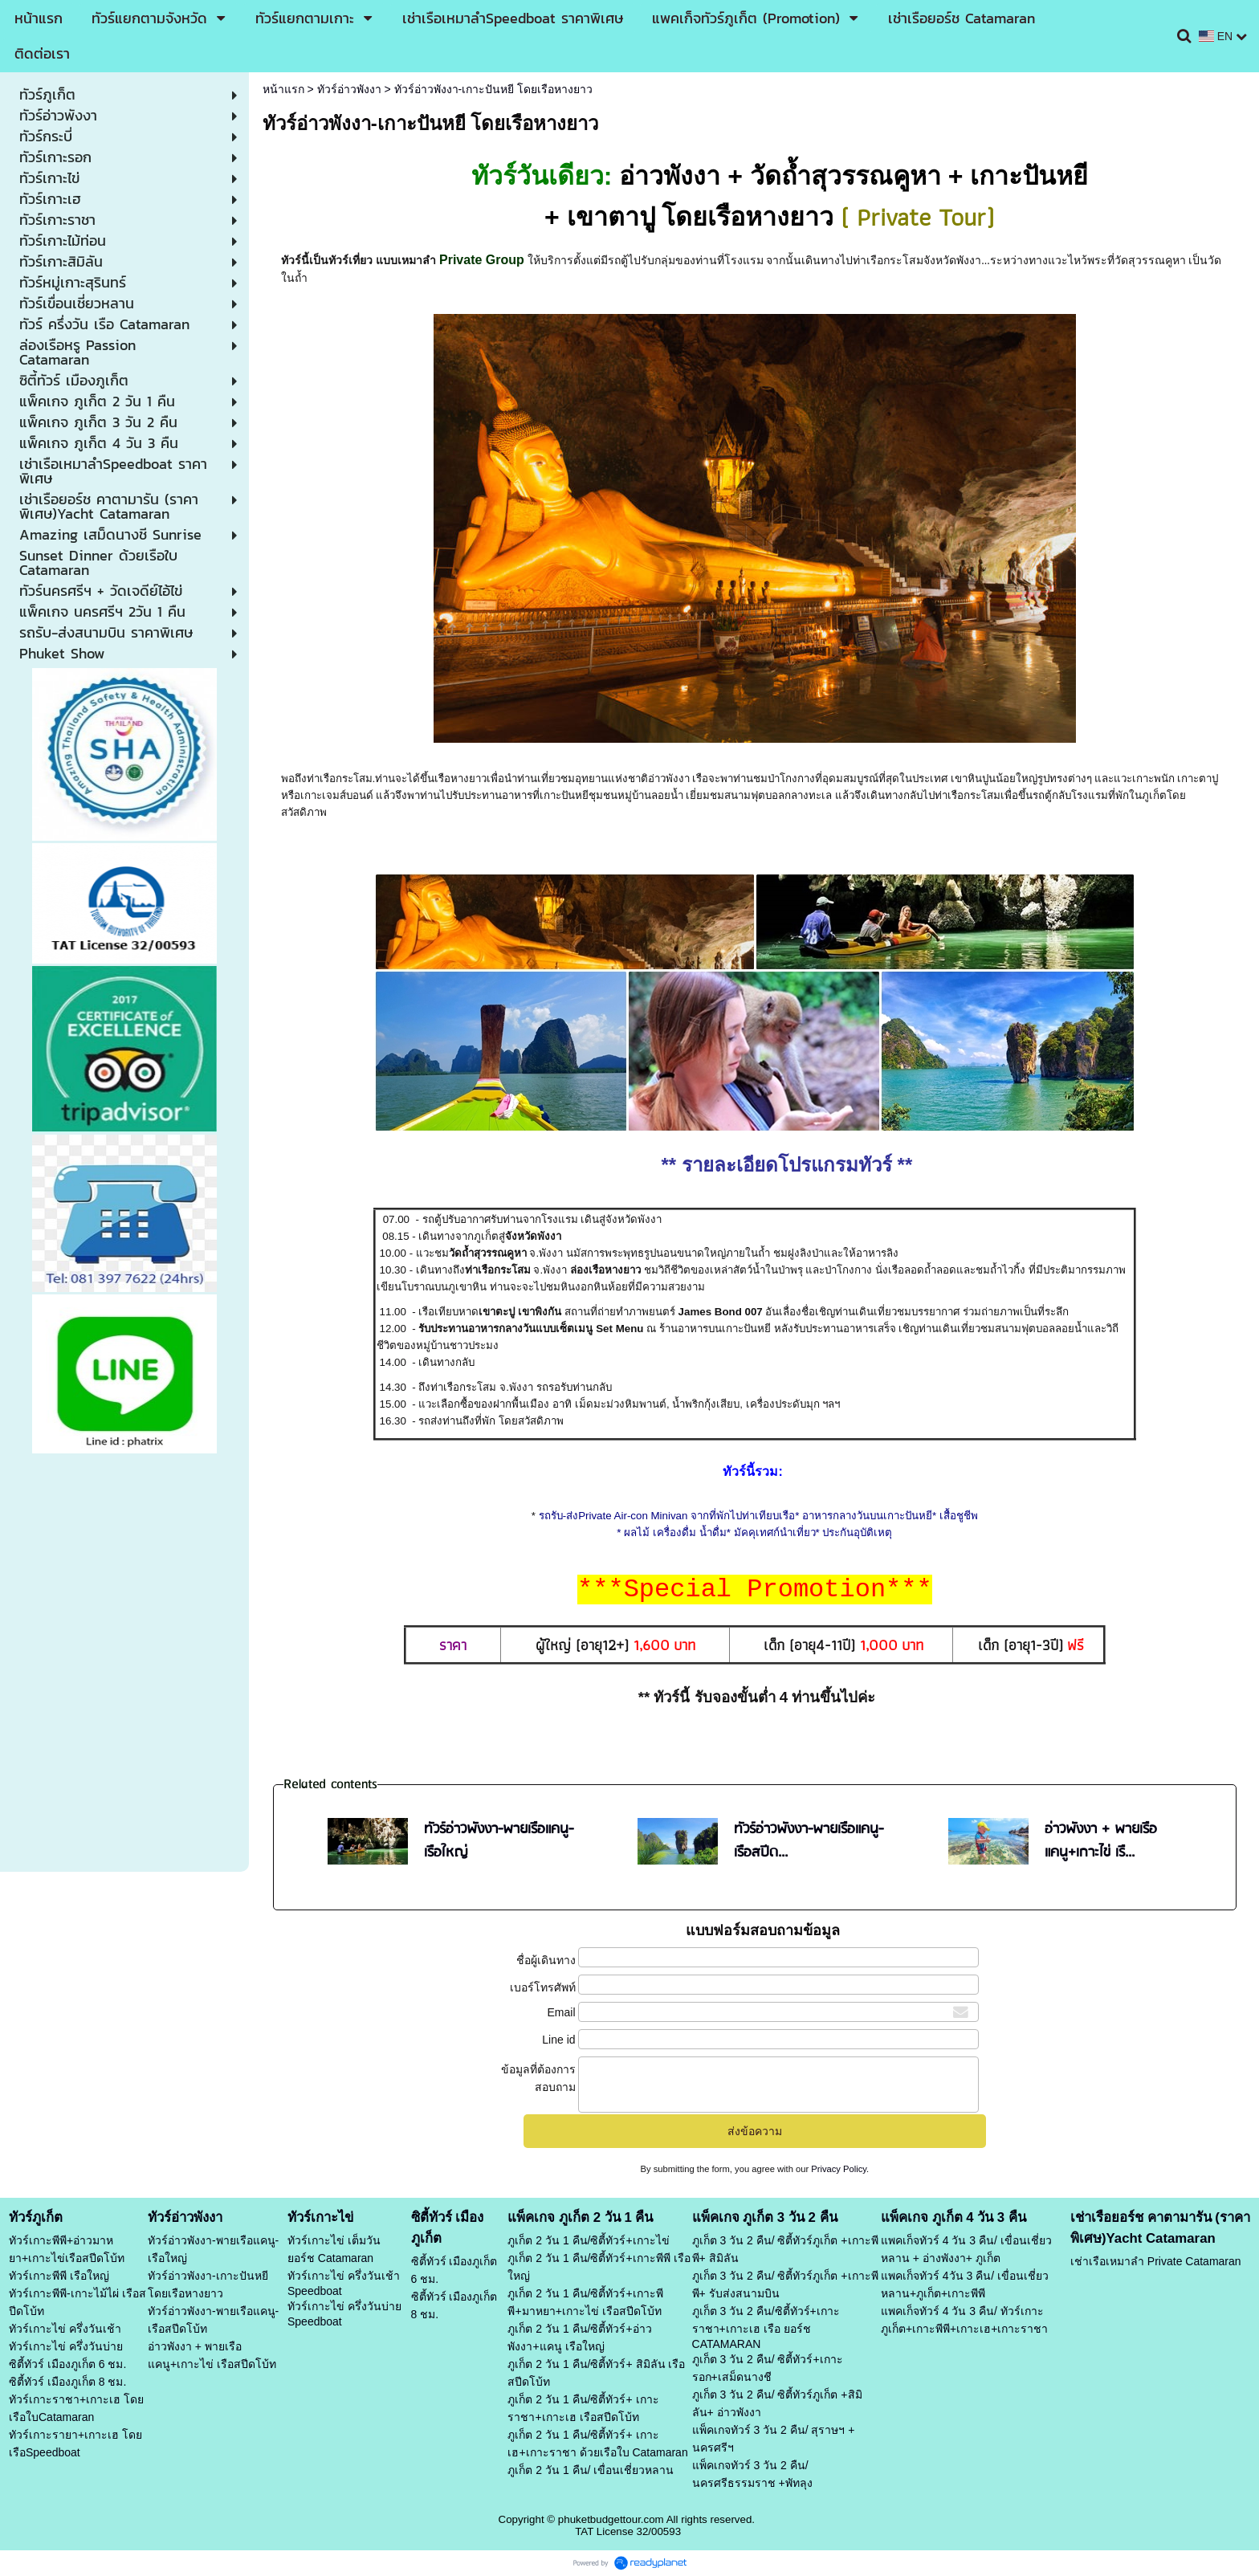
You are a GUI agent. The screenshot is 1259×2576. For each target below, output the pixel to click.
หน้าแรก (283, 89)
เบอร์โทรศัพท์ (543, 1987)
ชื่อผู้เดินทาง (546, 1960)
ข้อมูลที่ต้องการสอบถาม (538, 2078)
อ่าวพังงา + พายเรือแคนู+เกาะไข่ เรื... (1101, 1841)
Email (562, 2012)
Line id (558, 2039)
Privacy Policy (838, 2169)
